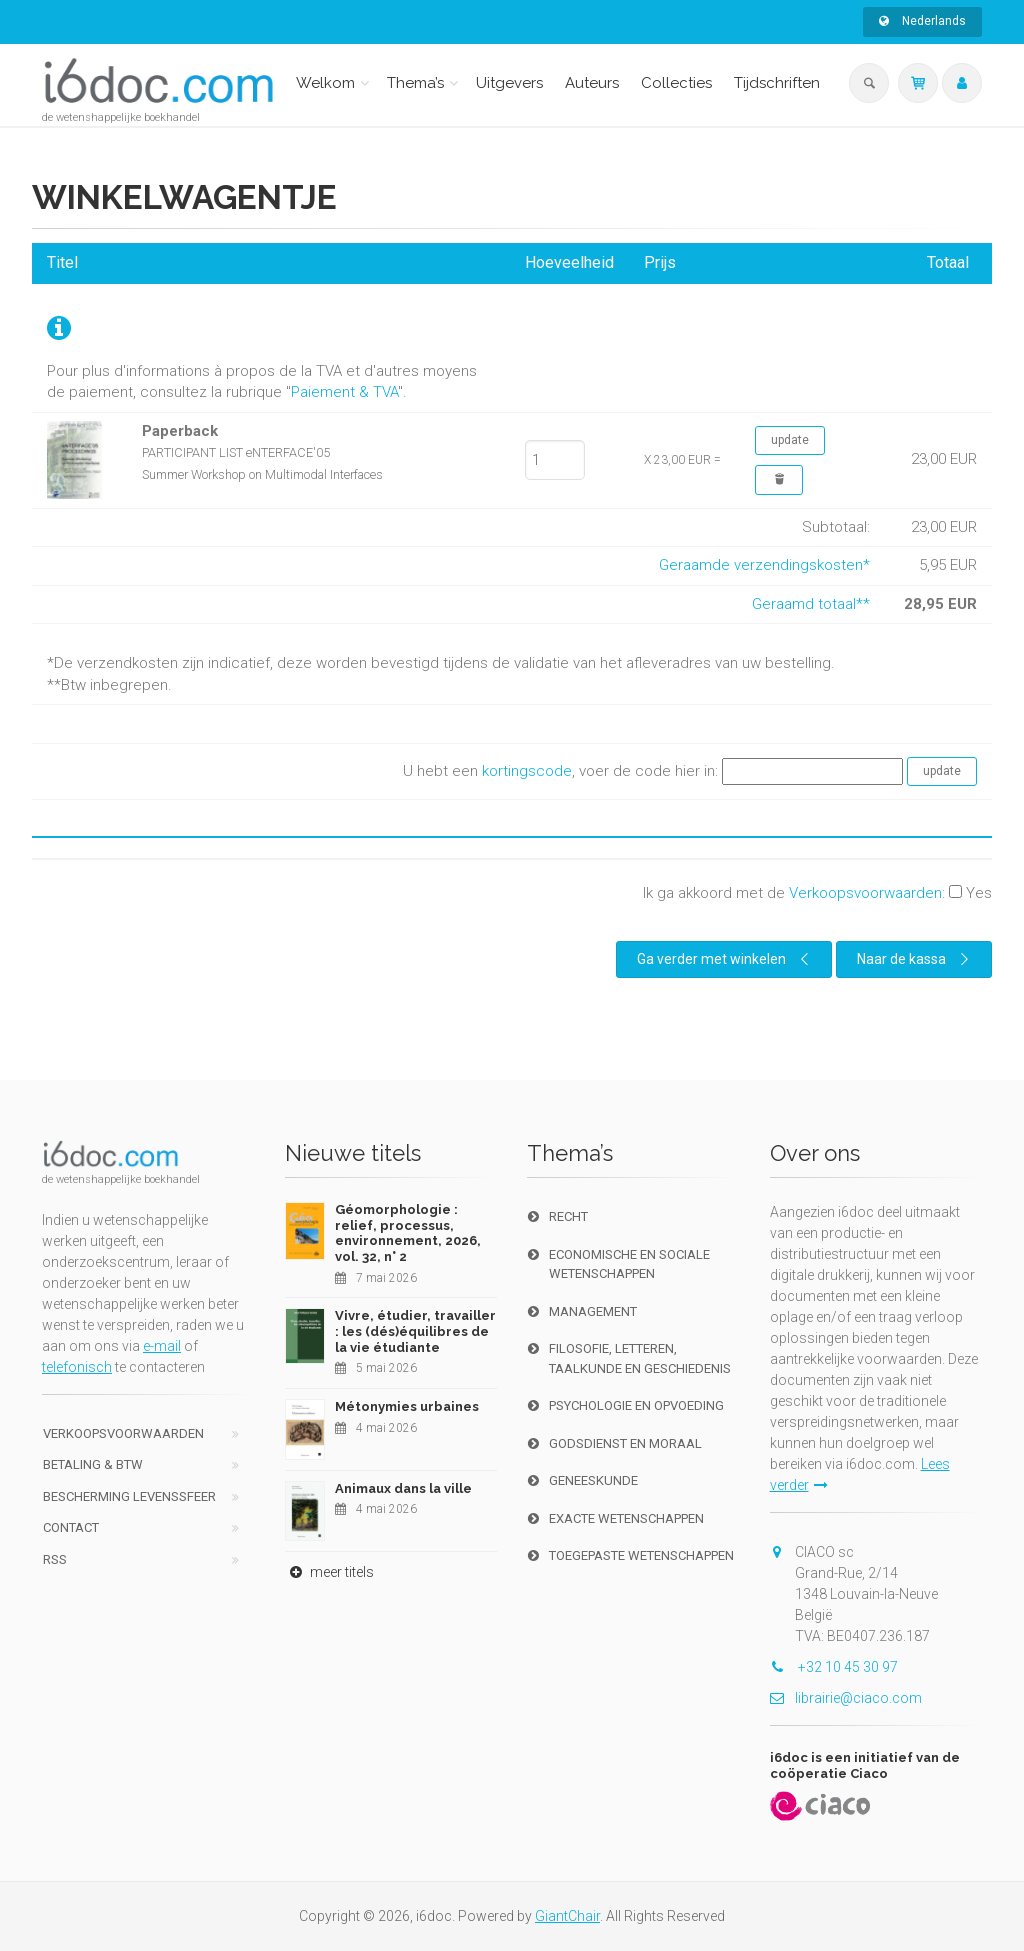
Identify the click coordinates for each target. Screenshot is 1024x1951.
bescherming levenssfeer (129, 1496)
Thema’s (415, 83)
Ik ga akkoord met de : (817, 893)
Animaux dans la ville (403, 1488)
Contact (71, 1527)
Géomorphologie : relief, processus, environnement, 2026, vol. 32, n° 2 (408, 1233)
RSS (55, 1559)
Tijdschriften (777, 83)
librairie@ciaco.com (846, 1698)
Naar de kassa (915, 959)
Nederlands (922, 21)
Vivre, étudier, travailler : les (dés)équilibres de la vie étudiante (415, 1331)
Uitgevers (509, 83)
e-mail (162, 1346)
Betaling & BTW (93, 1464)
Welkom (325, 83)
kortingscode (527, 771)
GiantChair (567, 1916)
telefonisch (77, 1367)
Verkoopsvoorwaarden (865, 893)
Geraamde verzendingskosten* (764, 565)
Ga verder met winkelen (725, 959)
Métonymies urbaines (407, 1406)
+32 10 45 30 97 (834, 1667)
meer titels (329, 1572)
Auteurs (592, 83)
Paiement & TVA (344, 392)
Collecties (676, 83)
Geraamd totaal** (811, 604)
